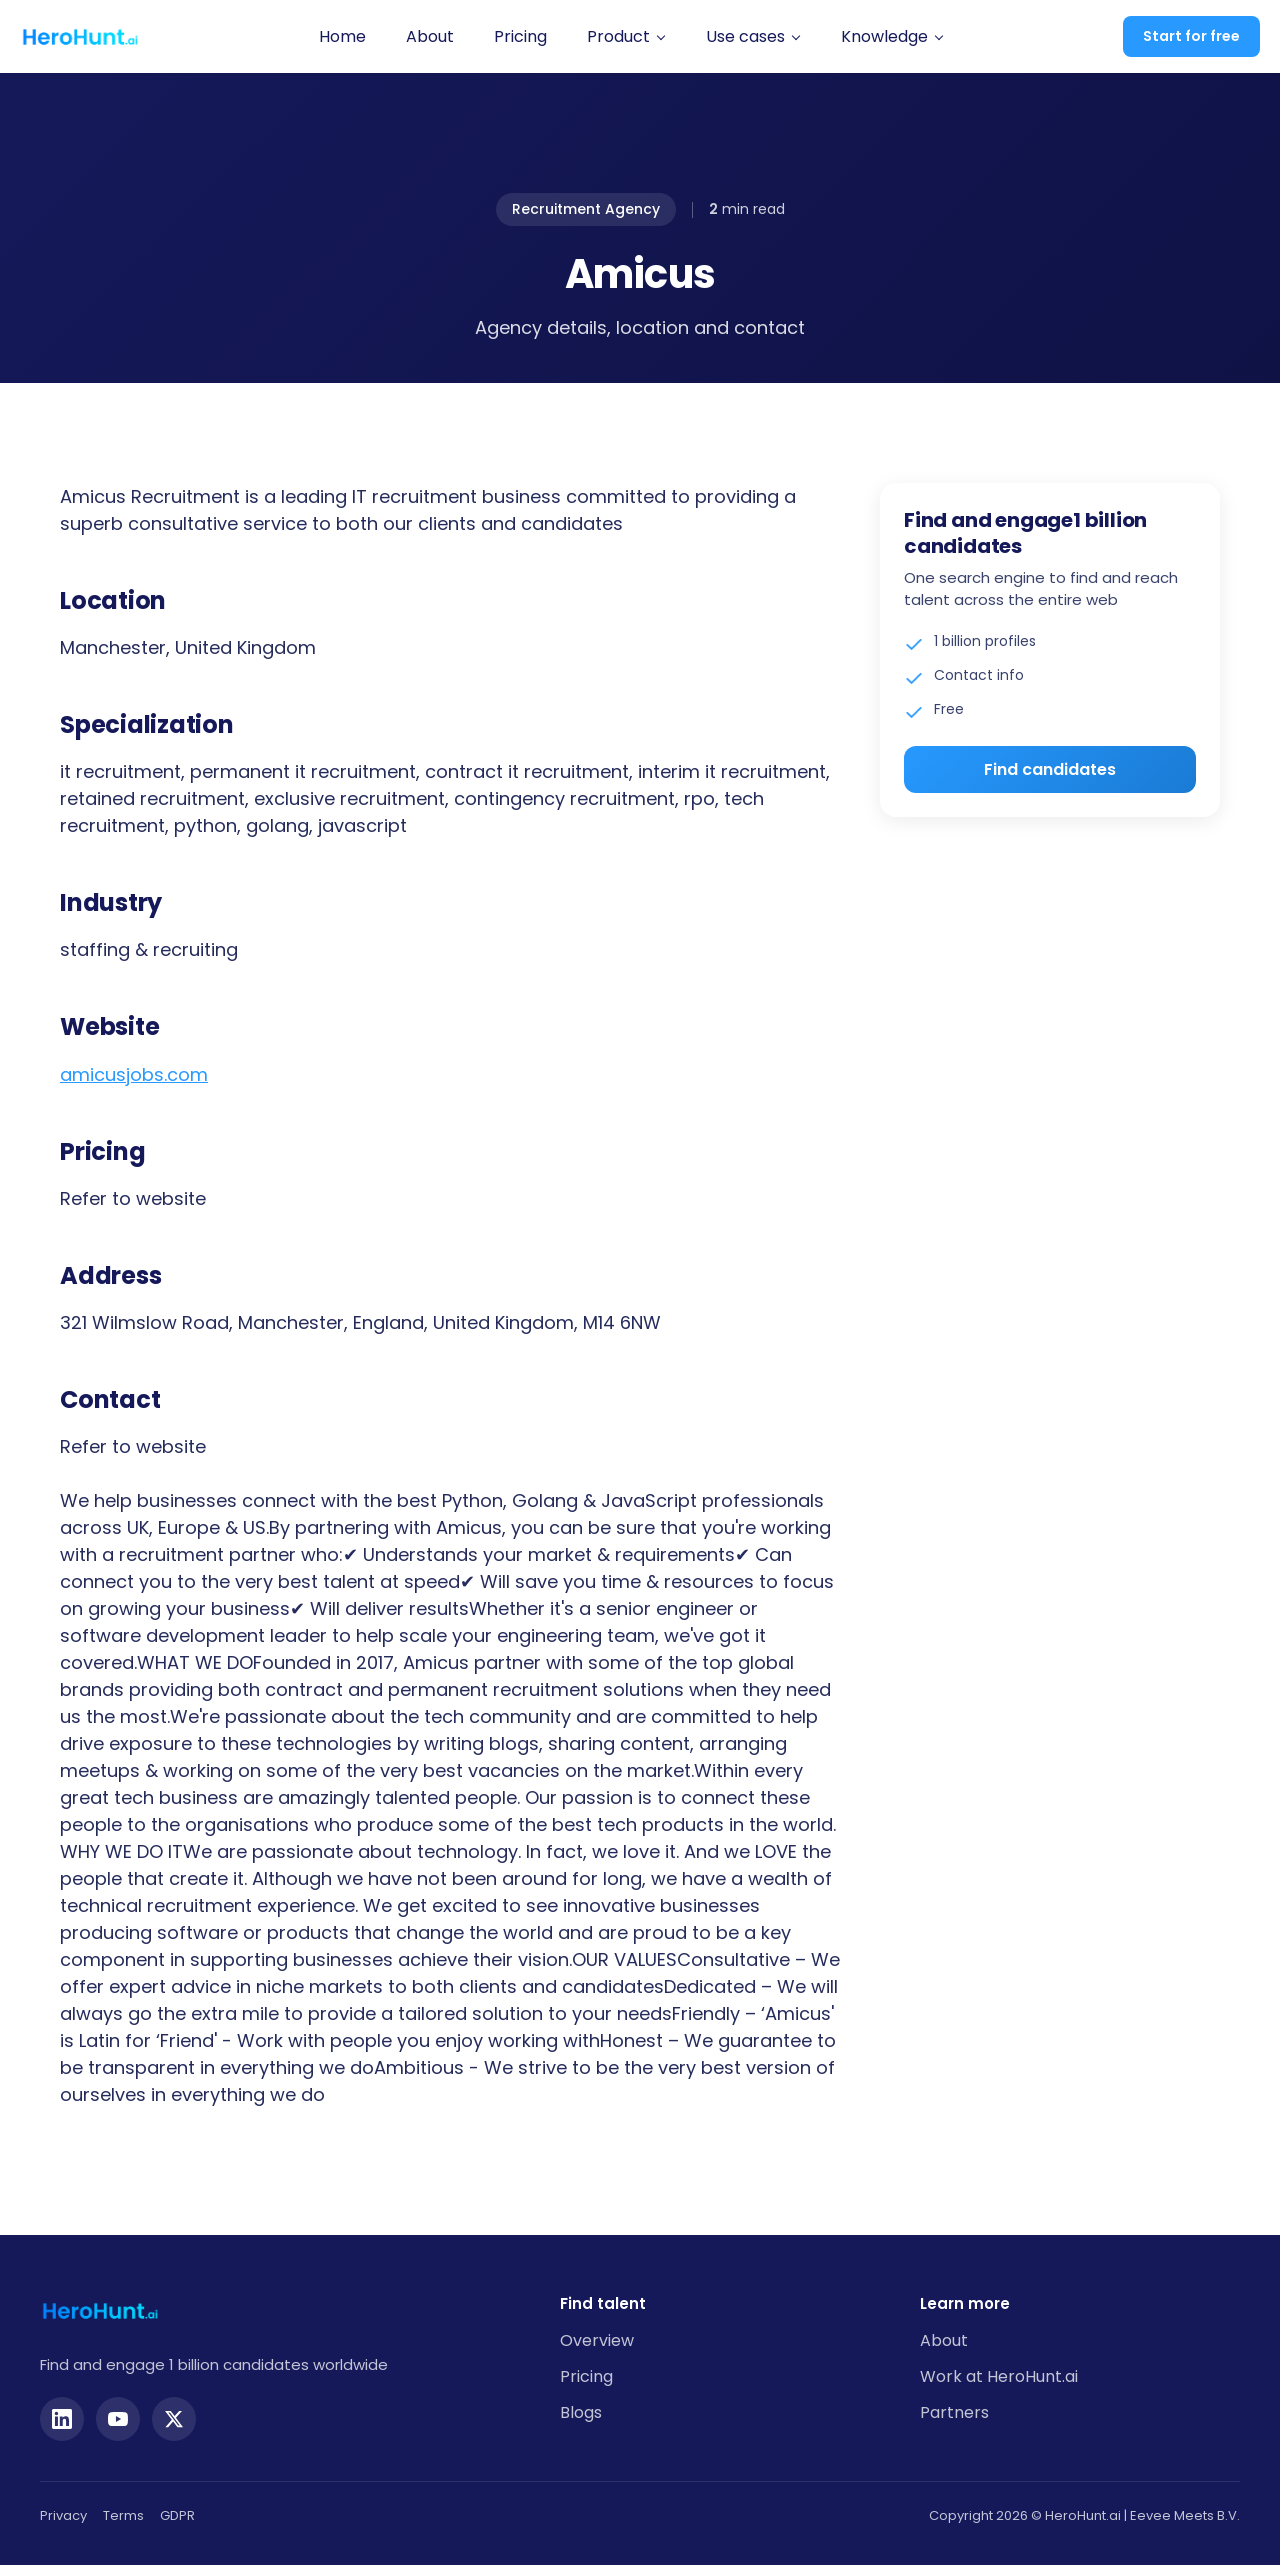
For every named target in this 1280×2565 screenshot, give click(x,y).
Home (342, 36)
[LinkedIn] (62, 2419)
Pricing (520, 36)
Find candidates (1050, 769)
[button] (626, 37)
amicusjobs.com (134, 1074)
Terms (123, 2515)
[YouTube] (118, 2419)
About (430, 36)
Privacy (63, 2515)
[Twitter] (174, 2419)
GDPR (177, 2515)
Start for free (1191, 36)
